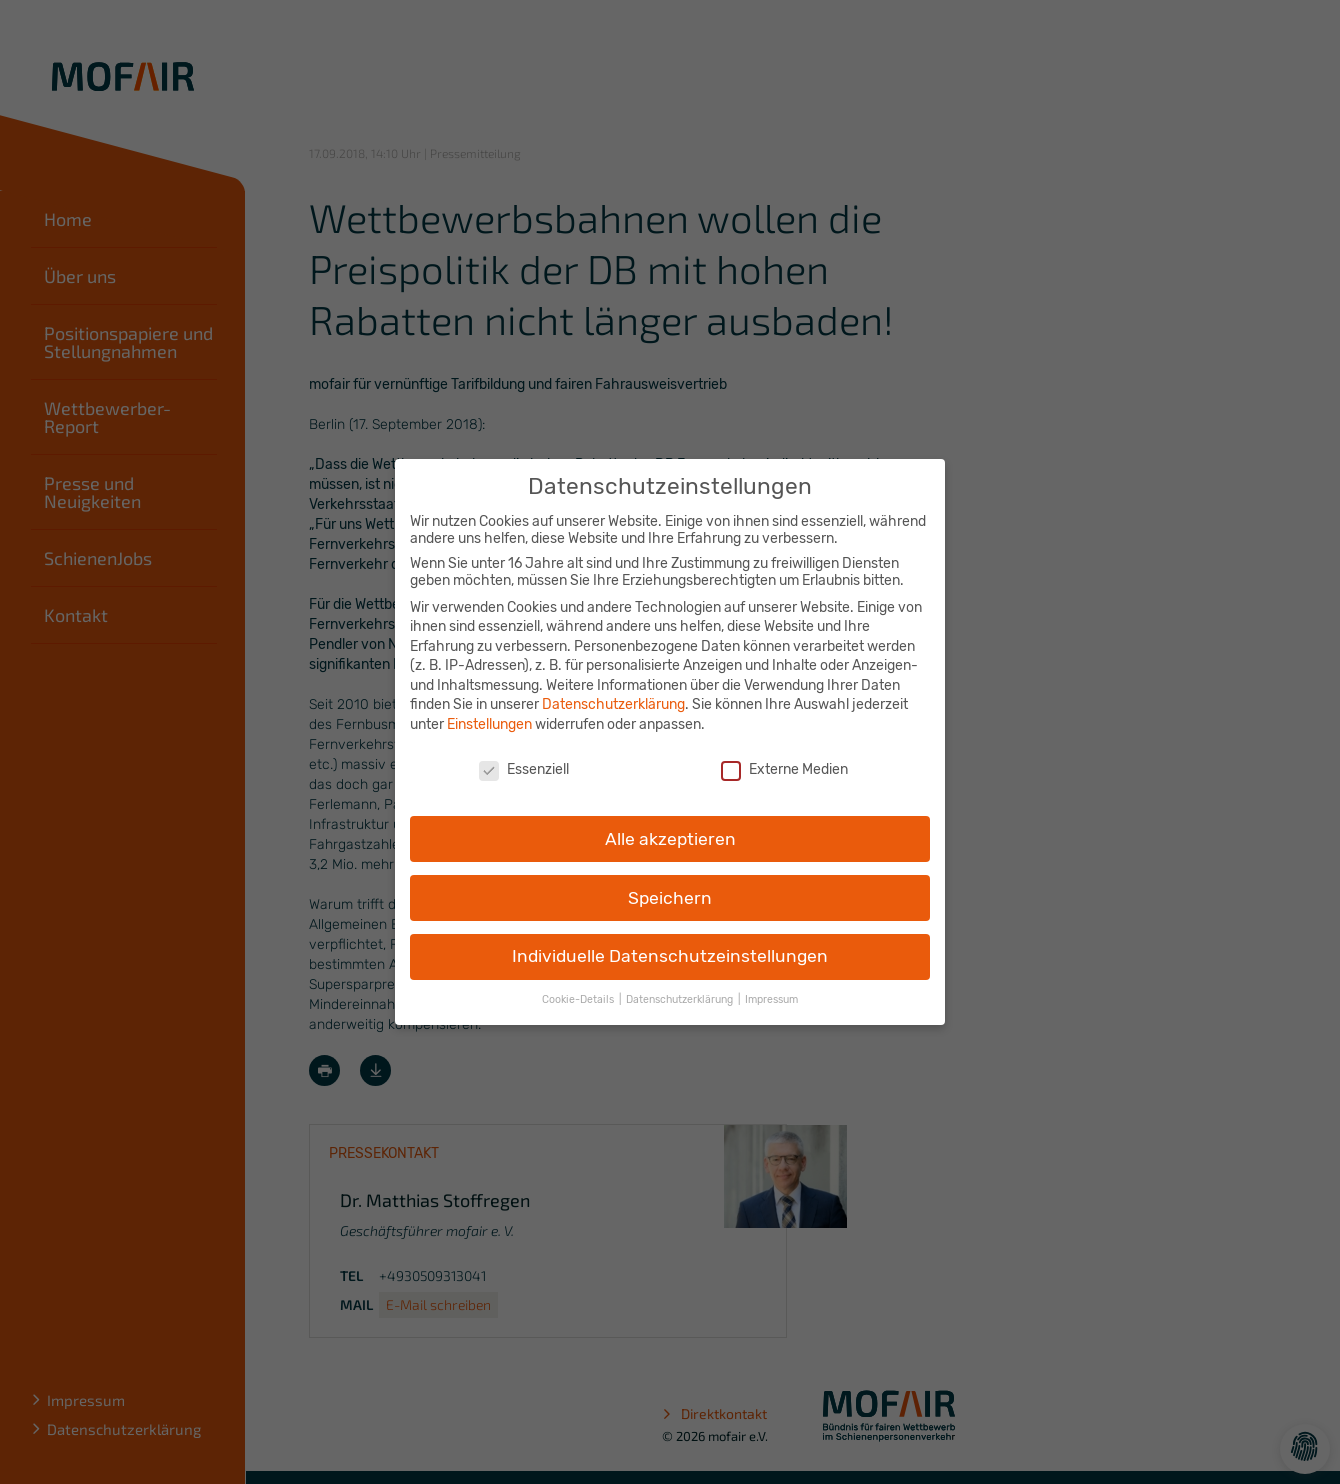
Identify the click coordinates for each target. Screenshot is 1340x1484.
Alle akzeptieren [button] (670, 822)
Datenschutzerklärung (613, 688)
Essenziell (524, 753)
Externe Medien (784, 753)
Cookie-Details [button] (579, 983)
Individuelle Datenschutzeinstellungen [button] (670, 940)
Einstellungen (489, 708)
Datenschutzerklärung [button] (681, 983)
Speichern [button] (670, 881)
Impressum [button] (771, 983)
